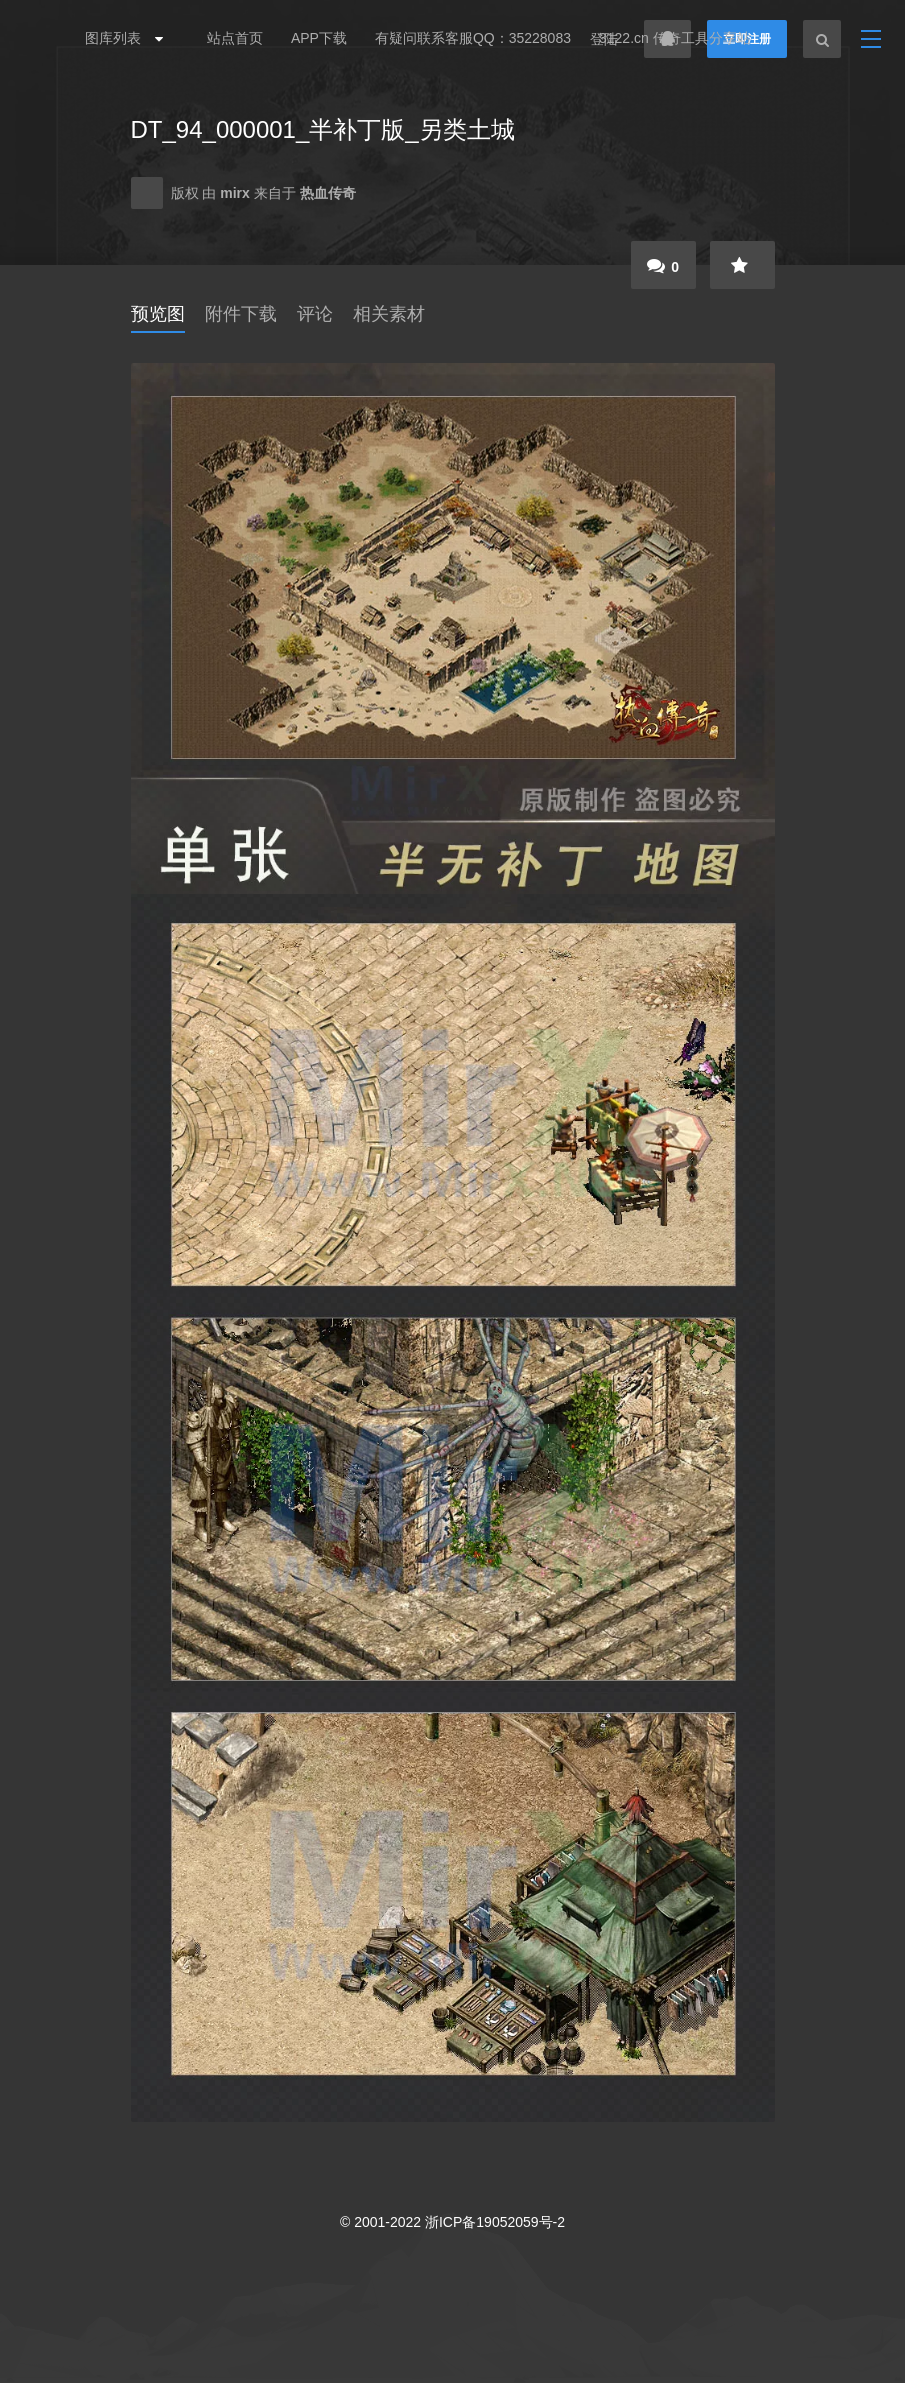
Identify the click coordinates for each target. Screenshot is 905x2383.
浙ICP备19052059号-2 (495, 2222)
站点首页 (235, 38)
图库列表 (119, 38)
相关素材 (389, 314)
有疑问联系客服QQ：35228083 (473, 38)
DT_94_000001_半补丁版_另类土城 (323, 129)
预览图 (158, 314)
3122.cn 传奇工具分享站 (675, 38)
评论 (315, 314)
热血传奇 (328, 193)
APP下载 (319, 38)
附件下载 (241, 314)
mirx (236, 193)
